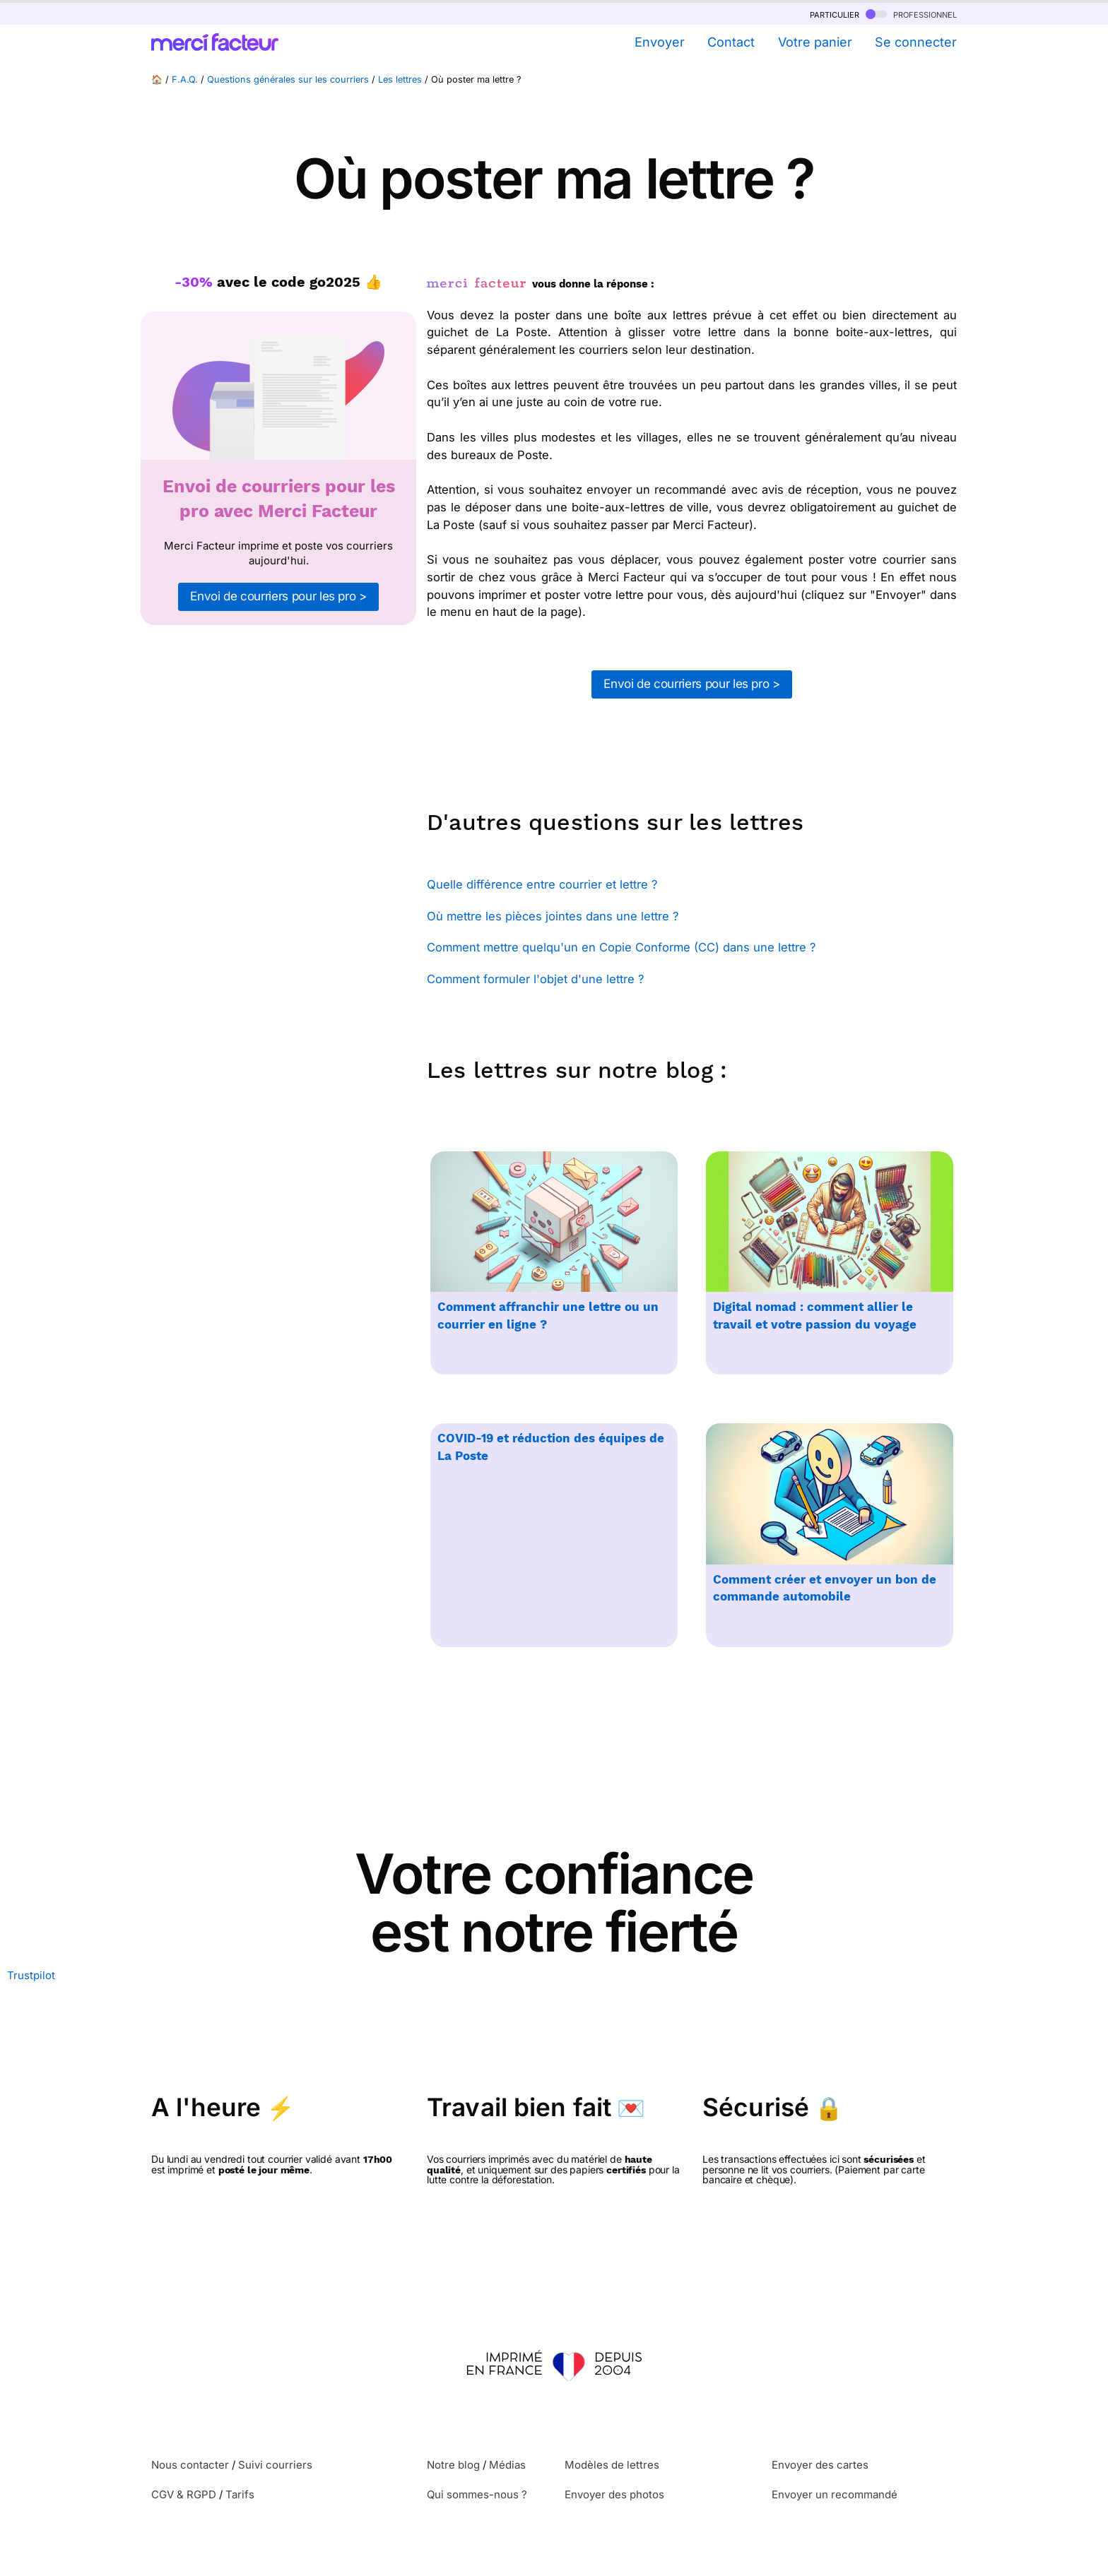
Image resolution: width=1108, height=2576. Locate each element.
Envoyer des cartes (820, 2464)
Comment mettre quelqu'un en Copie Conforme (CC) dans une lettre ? (621, 947)
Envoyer (660, 42)
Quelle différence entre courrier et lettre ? (542, 884)
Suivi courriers (275, 2464)
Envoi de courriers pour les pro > (278, 596)
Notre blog (453, 2464)
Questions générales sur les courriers (288, 79)
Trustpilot (31, 1975)
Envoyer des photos (614, 2494)
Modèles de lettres (612, 2464)
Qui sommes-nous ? (477, 2494)
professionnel (911, 13)
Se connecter (916, 42)
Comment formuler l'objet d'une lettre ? (535, 979)
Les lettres (400, 79)
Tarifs (239, 2494)
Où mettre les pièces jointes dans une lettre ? (552, 916)
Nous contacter (190, 2464)
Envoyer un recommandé (834, 2494)
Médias (507, 2464)
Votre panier (815, 42)
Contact (731, 42)
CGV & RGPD (183, 2494)
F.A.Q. (185, 79)
